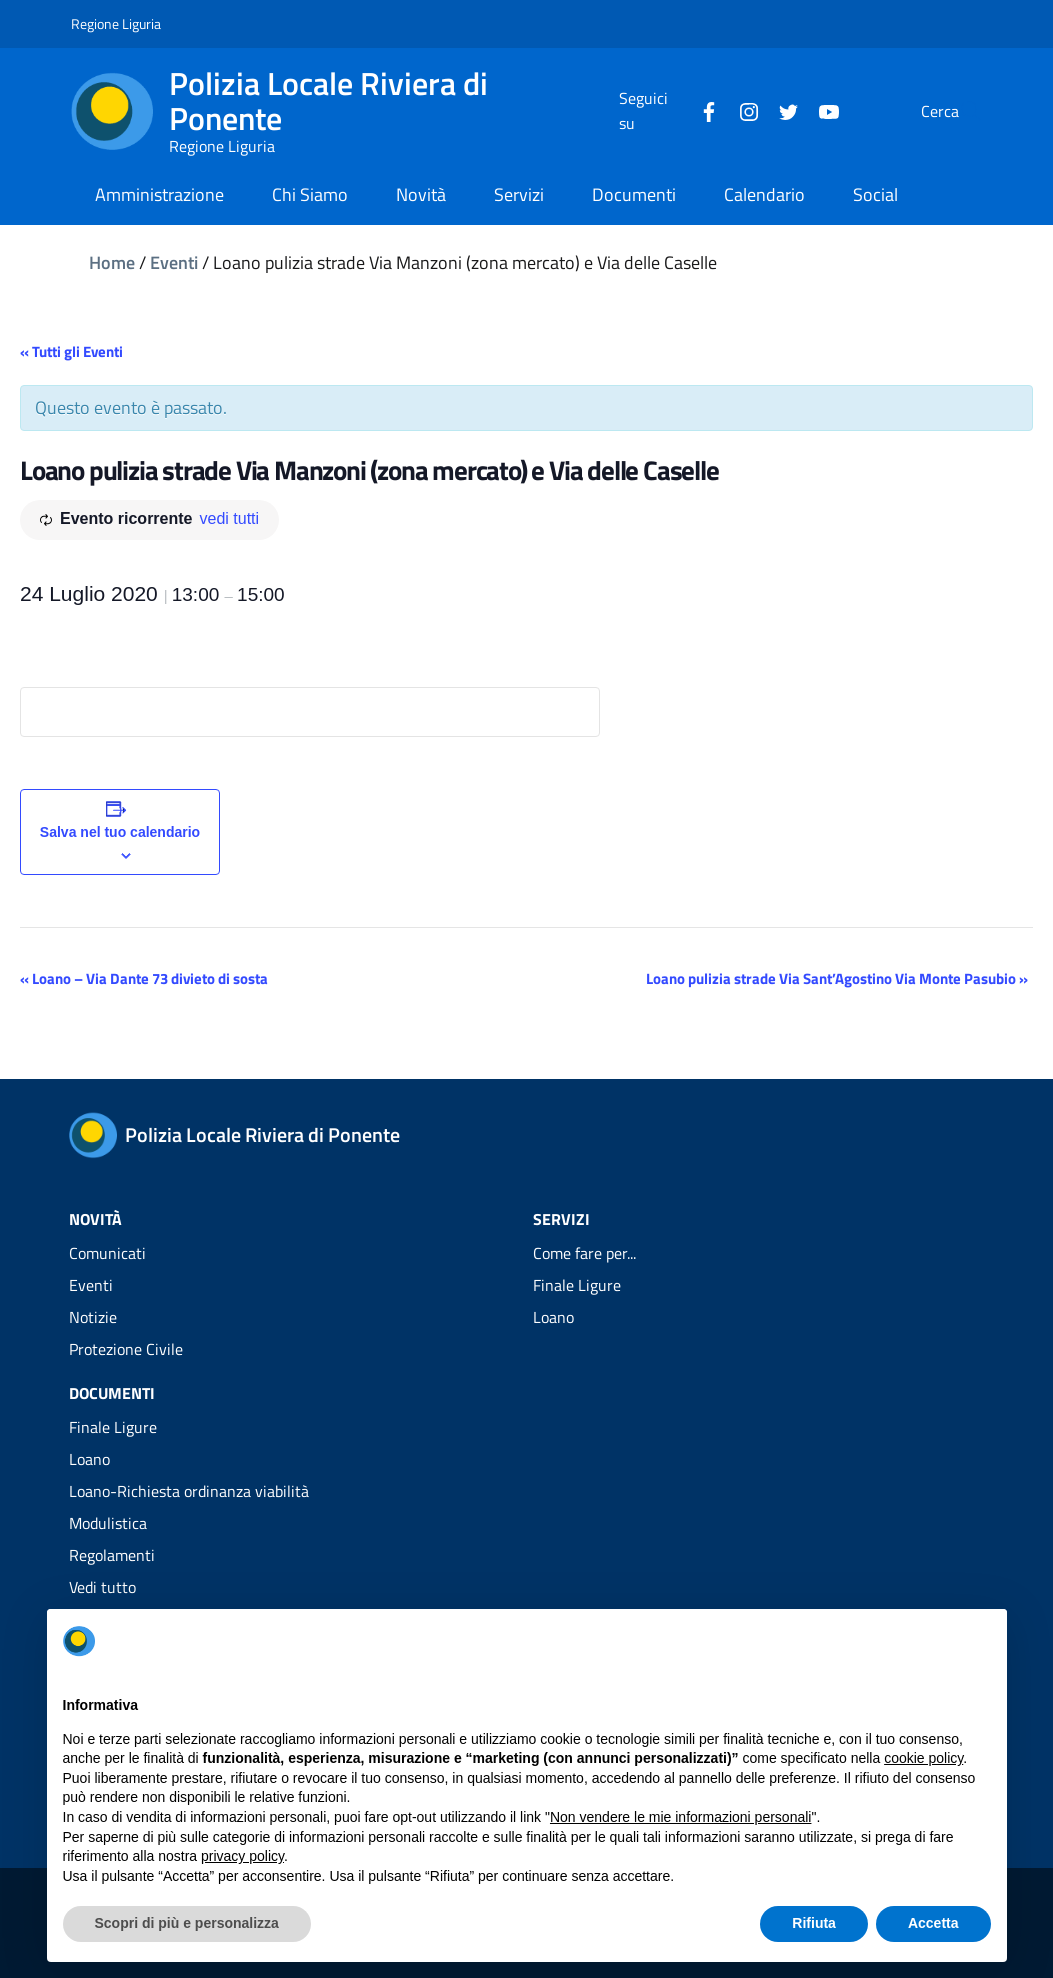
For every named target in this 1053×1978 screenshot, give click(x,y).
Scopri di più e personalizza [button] (187, 1923)
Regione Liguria (116, 23)
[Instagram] (701, 110)
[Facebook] (661, 110)
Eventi (174, 262)
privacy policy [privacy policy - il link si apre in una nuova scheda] (242, 1856)
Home (112, 262)
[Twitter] (741, 110)
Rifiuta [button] (814, 1923)
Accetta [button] (933, 1923)
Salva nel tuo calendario (120, 832)
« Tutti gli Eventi (71, 351)
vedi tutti (229, 518)
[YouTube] (781, 110)
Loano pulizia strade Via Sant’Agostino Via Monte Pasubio (837, 978)
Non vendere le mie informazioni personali (680, 1817)
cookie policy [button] (923, 1758)
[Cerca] (959, 111)
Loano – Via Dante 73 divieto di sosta (144, 978)
